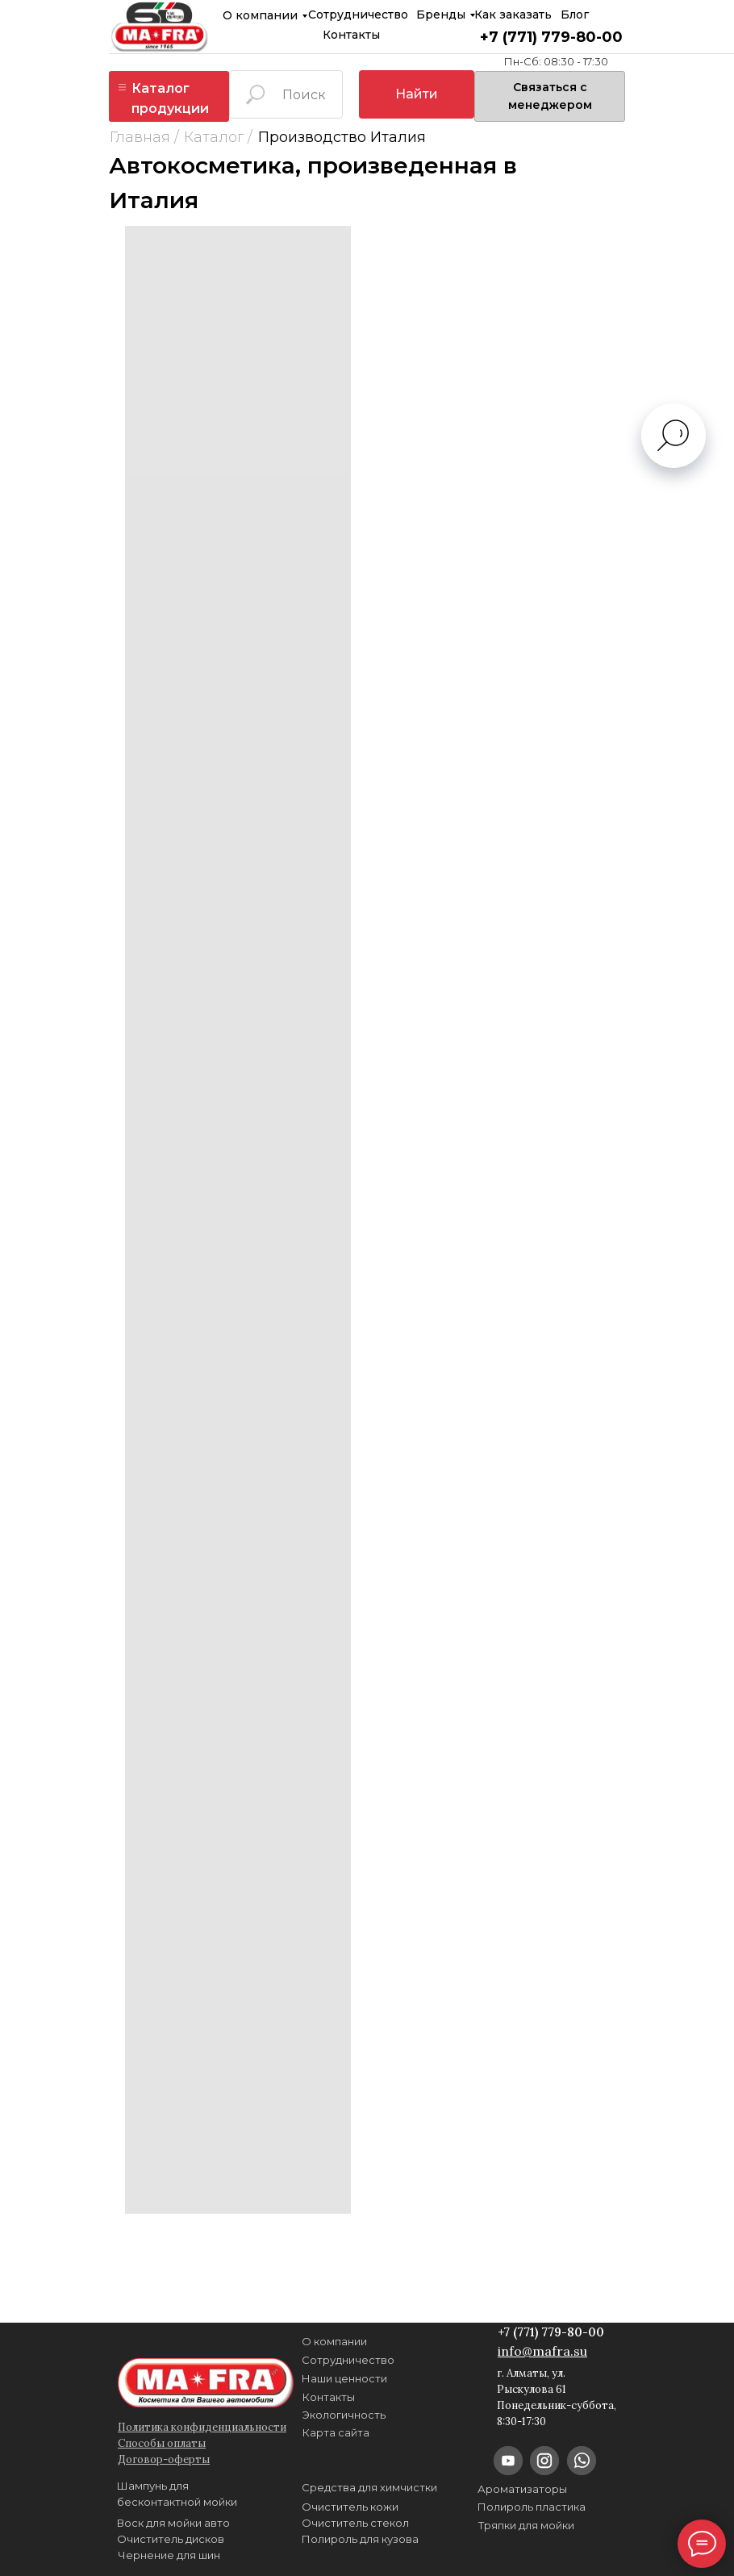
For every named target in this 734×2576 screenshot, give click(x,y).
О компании (260, 15)
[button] (549, 96)
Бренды (440, 14)
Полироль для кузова (360, 2538)
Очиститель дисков (170, 2538)
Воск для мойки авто (173, 2522)
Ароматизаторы (522, 2488)
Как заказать (513, 14)
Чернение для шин (169, 2555)
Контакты (351, 34)
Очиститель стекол (355, 2522)
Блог (575, 14)
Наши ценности (344, 2378)
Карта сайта (335, 2432)
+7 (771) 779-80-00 (551, 37)
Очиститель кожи (350, 2506)
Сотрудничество (358, 14)
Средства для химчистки (369, 2487)
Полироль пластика (532, 2506)
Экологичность (344, 2414)
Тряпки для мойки (526, 2525)
